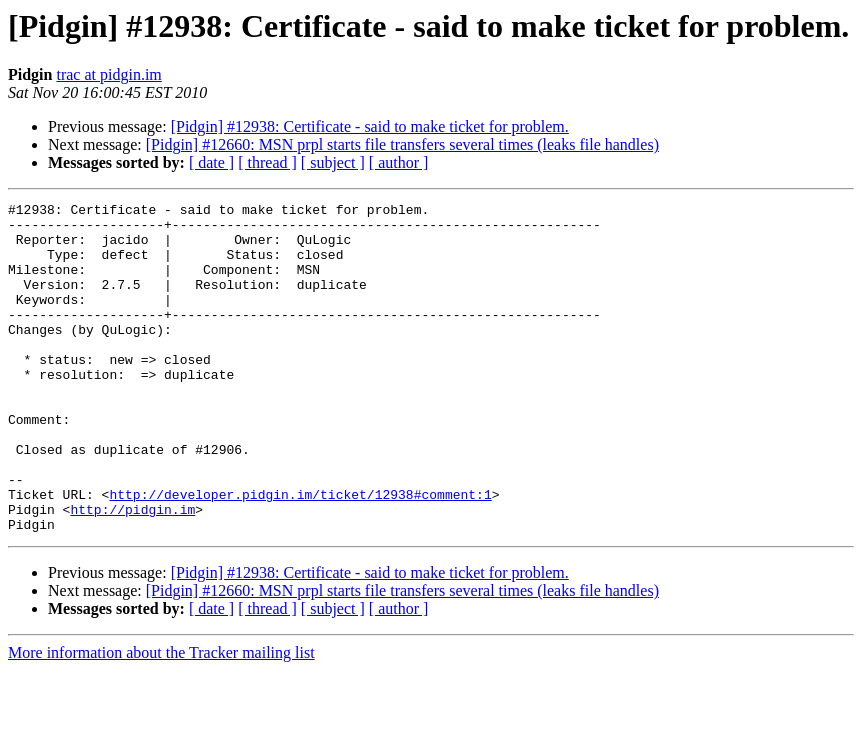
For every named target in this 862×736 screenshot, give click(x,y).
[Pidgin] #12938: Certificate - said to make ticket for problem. (370, 126)
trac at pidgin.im (108, 74)
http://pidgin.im (132, 572)
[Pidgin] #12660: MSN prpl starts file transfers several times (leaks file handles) (402, 144)
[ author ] (399, 162)
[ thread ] (267, 162)
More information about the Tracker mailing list (161, 718)
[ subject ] (333, 162)
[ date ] (211, 162)
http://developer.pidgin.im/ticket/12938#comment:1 (300, 554)
